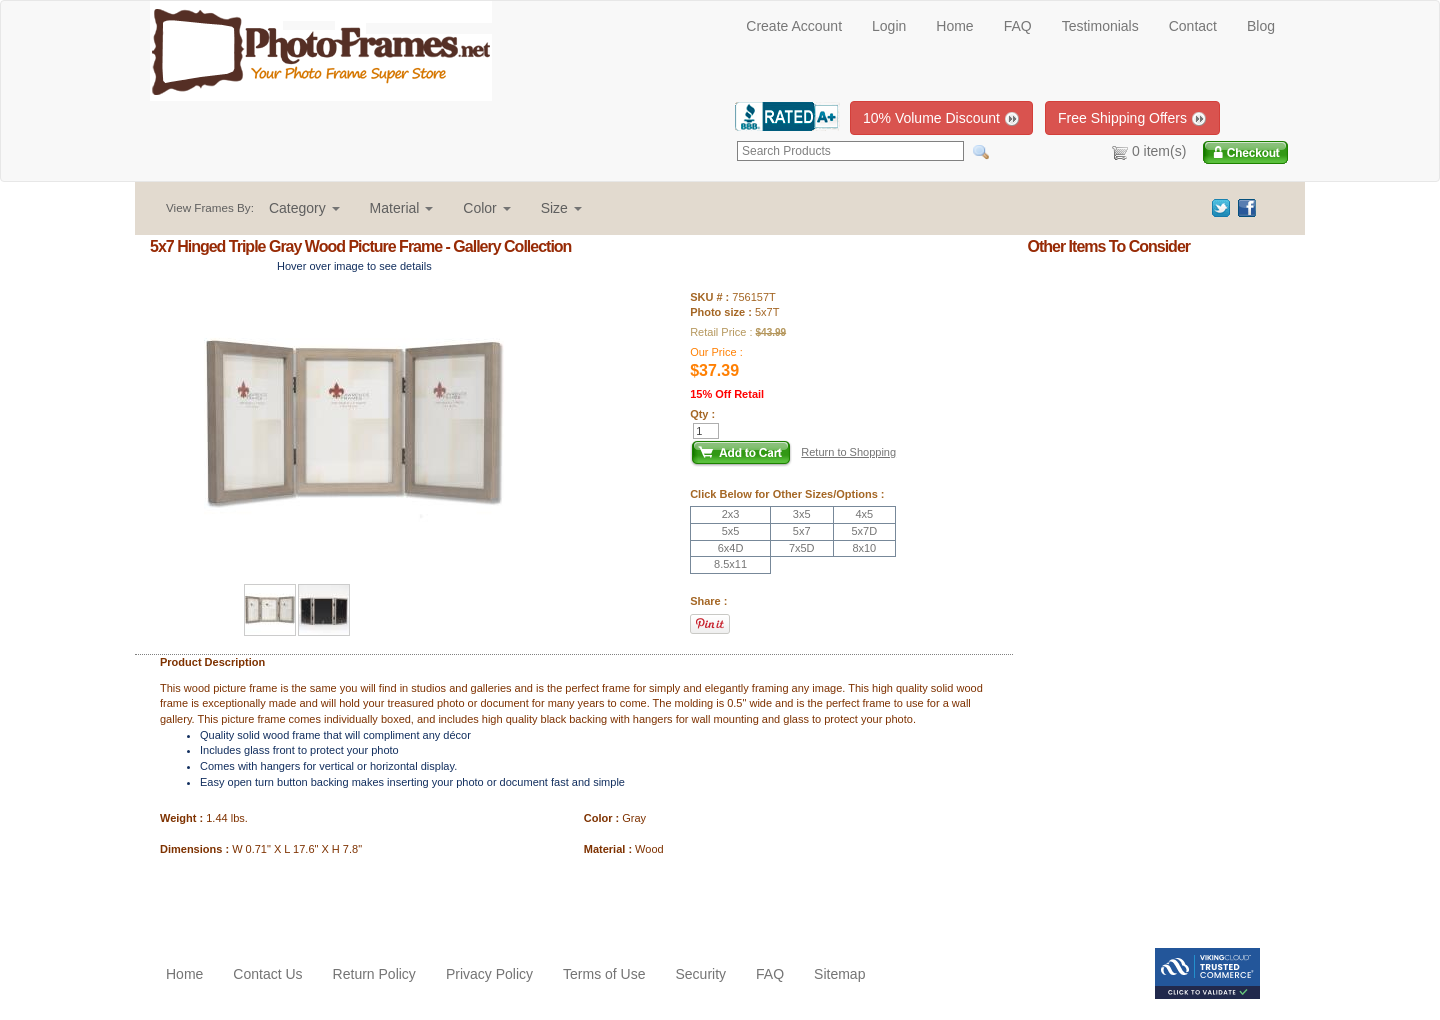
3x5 (802, 514)
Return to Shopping (848, 452)
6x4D (731, 548)
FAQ (1018, 26)
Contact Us (267, 974)
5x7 (802, 531)
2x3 (731, 514)
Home (954, 26)
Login (889, 26)
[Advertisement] (267, 898)
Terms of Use (604, 974)
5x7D (864, 531)
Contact (1193, 26)
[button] (304, 208)
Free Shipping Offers (1132, 118)
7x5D (802, 548)
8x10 (864, 548)
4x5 (864, 514)
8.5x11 (730, 564)
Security (700, 974)
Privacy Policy (489, 974)
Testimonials (1100, 26)
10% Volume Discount (941, 118)
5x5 (731, 531)
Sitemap (839, 974)
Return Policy (374, 974)
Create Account (794, 26)
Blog (1261, 26)
